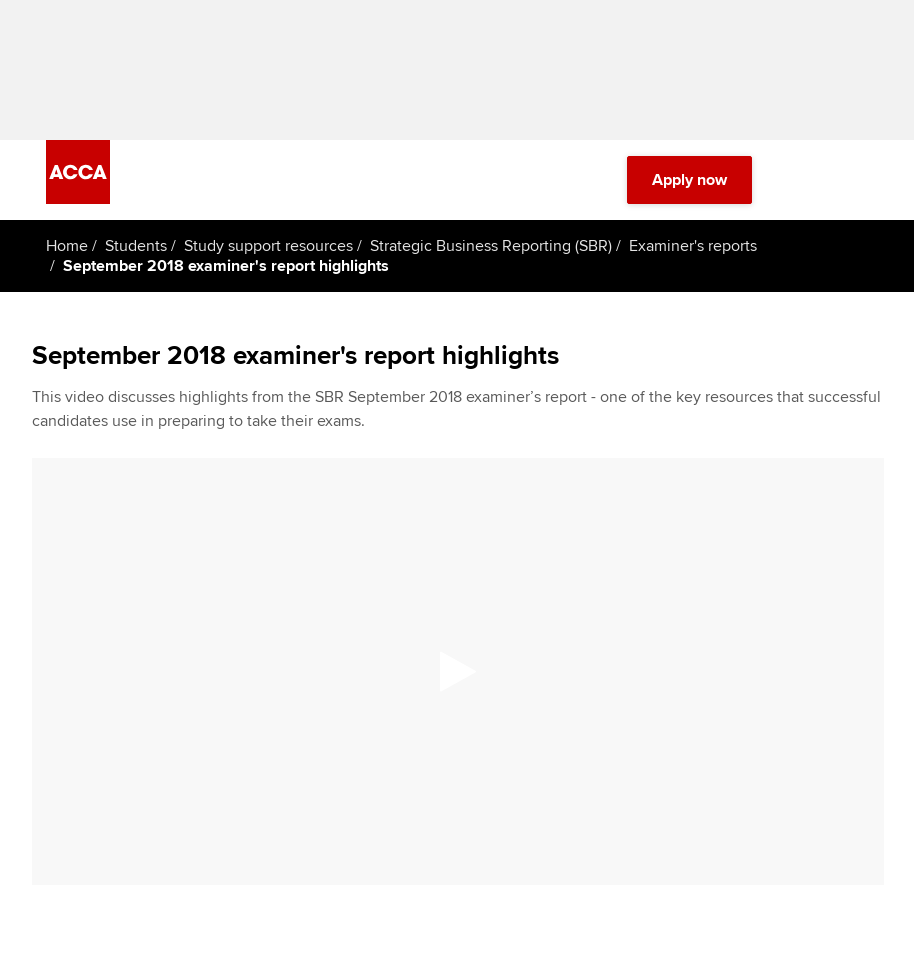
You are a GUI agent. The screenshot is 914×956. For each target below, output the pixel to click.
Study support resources (268, 246)
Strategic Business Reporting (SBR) (491, 246)
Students (136, 246)
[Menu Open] (856, 180)
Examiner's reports (693, 246)
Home (67, 246)
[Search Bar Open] (800, 180)
